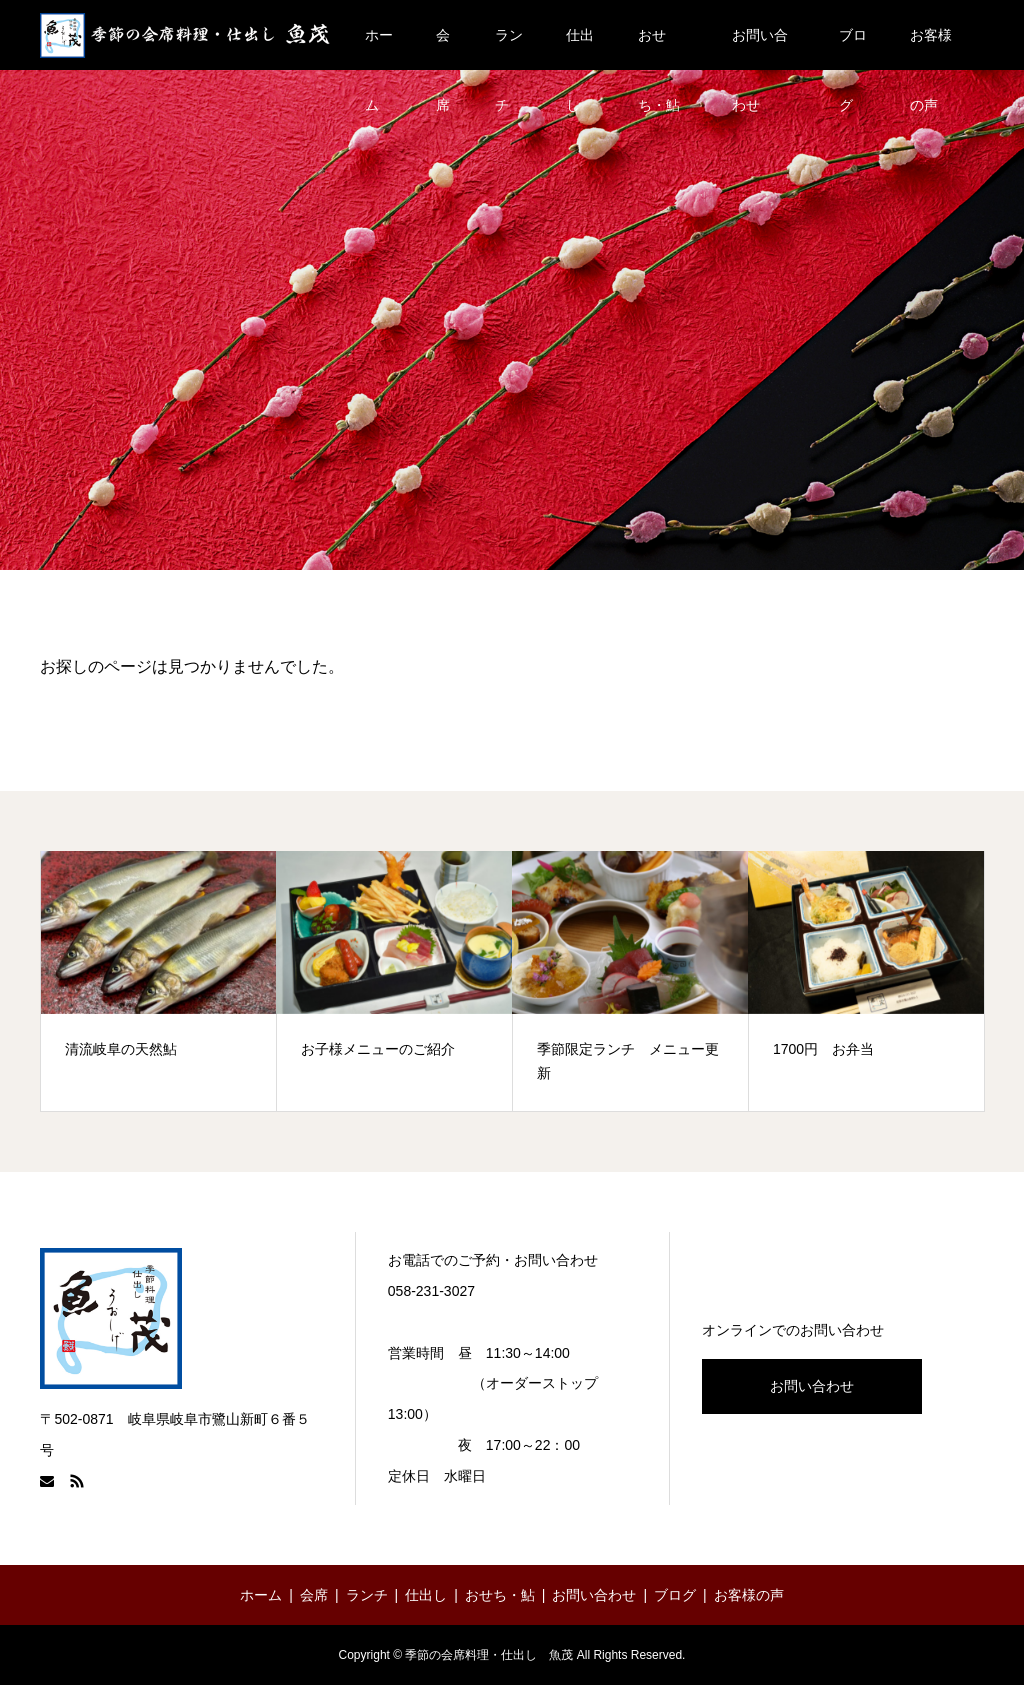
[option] (159, 981)
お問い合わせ (760, 48)
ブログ (853, 48)
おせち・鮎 (659, 48)
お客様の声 (931, 48)
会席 (443, 48)
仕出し (580, 48)
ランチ (509, 48)
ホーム (379, 48)
